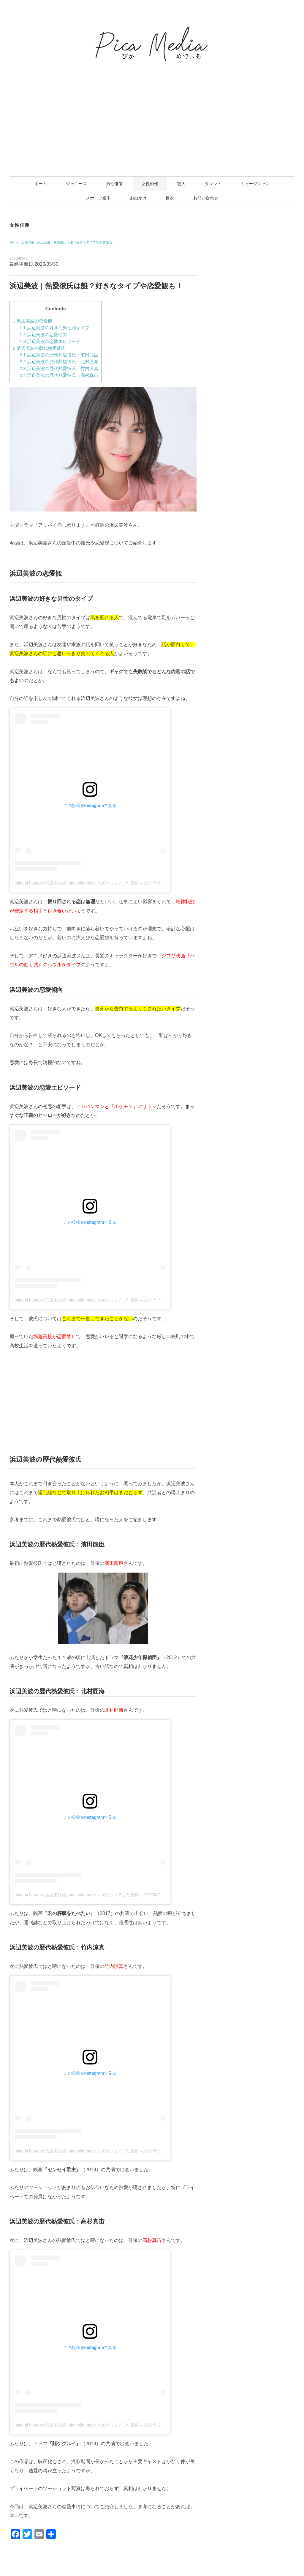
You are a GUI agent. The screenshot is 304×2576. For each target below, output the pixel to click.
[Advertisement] (152, 131)
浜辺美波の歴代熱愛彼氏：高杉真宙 (59, 375)
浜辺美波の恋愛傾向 (43, 334)
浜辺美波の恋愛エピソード (50, 341)
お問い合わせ (205, 198)
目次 (170, 198)
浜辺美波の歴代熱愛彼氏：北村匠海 (59, 361)
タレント (213, 183)
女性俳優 (150, 183)
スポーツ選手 (98, 198)
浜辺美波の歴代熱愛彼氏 (39, 348)
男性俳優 (114, 183)
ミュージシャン (255, 183)
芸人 (181, 183)
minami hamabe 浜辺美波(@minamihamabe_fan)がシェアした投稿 (77, 883)
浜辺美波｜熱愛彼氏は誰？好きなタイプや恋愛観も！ (76, 242)
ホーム (40, 183)
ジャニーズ (76, 183)
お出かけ (138, 198)
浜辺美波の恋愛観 (32, 320)
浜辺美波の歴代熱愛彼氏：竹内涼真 (59, 368)
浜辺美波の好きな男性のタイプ (54, 327)
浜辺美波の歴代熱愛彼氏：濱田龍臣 (59, 354)
